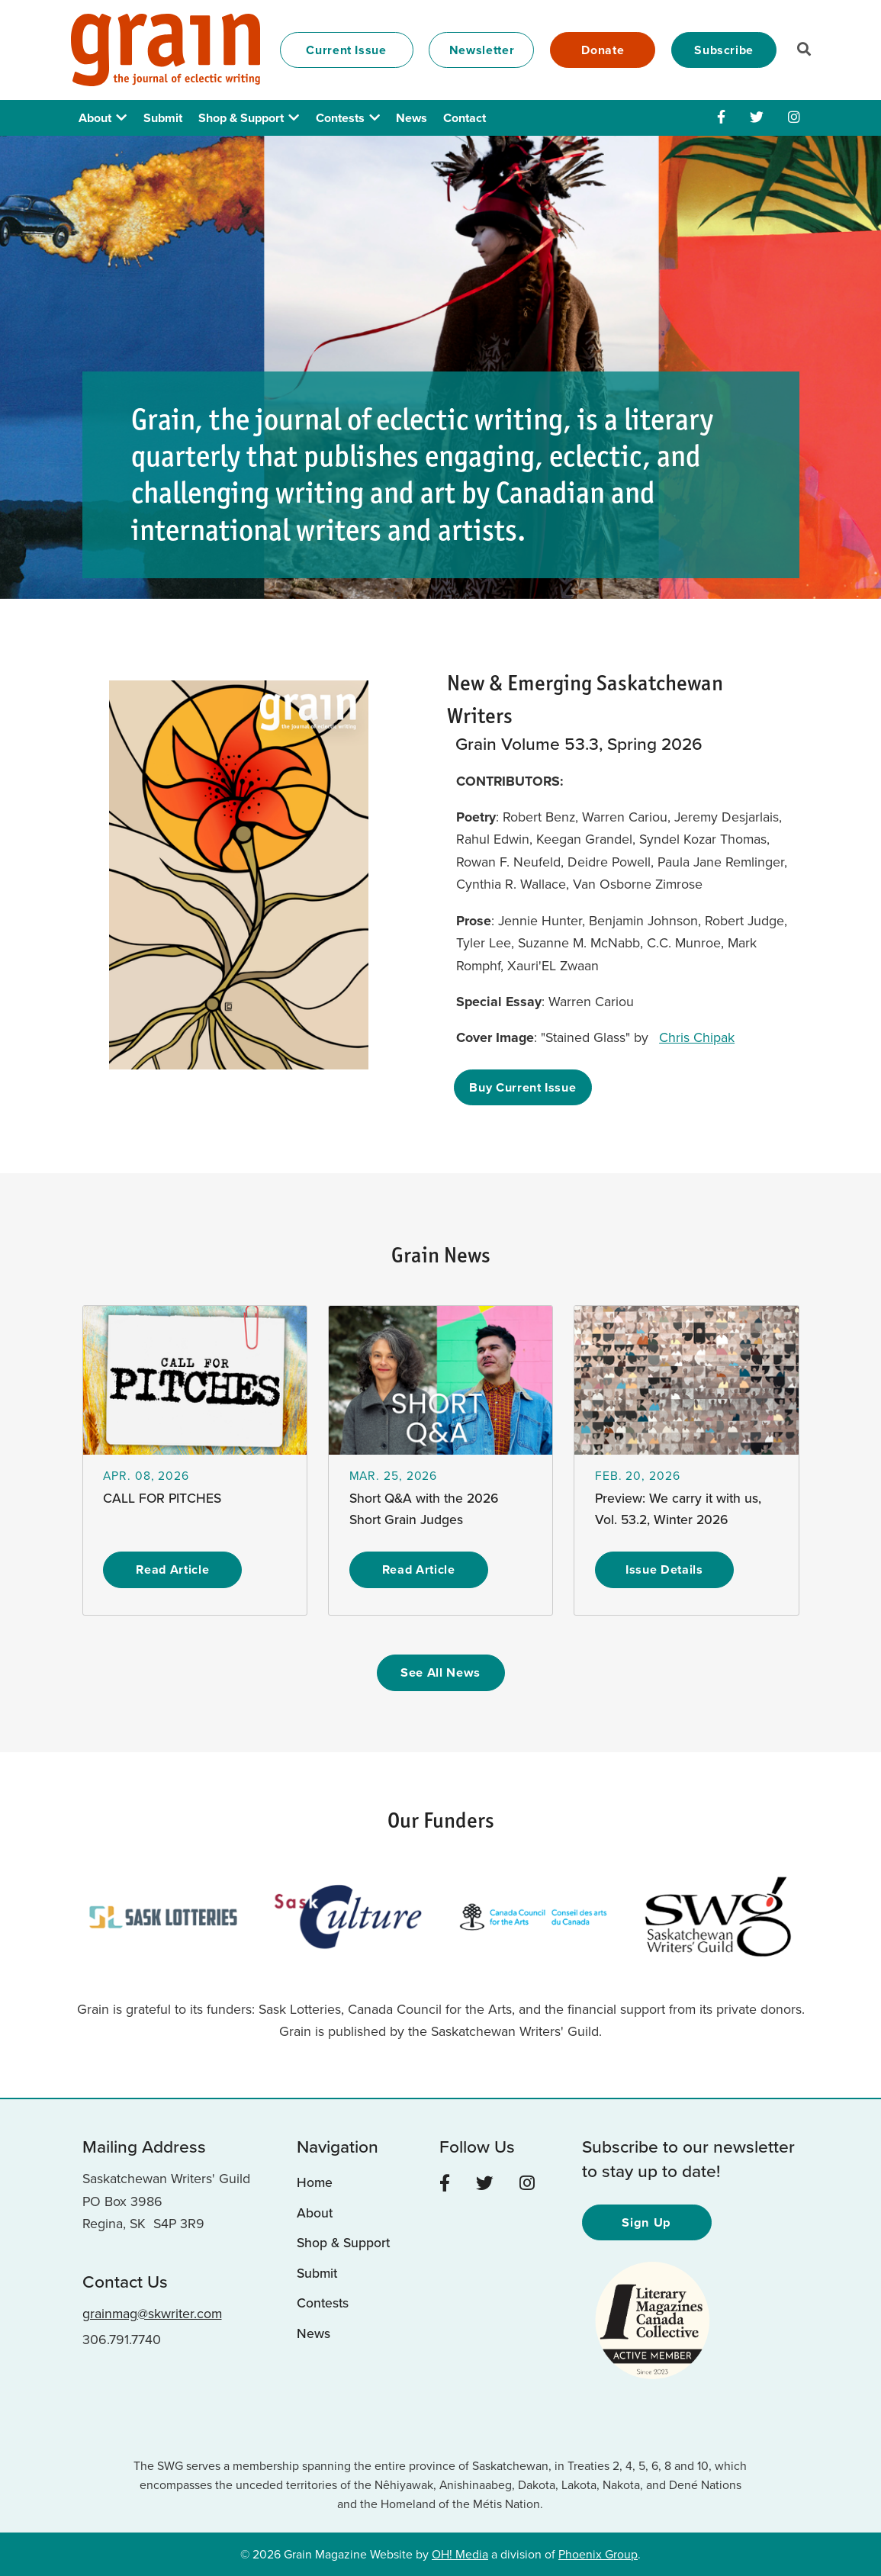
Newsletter (482, 50)
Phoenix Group (598, 2552)
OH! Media (460, 2552)
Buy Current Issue (524, 1087)
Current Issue (346, 50)
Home (315, 2182)
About (95, 118)
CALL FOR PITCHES (163, 1498)
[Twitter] (757, 117)
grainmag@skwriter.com (152, 2312)
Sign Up (646, 2220)
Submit (162, 118)
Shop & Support (241, 118)
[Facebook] (721, 117)
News (411, 118)
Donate (602, 50)
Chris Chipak (698, 1037)
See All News (441, 1671)
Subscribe (724, 50)
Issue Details (664, 1569)
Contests (340, 118)
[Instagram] (794, 117)
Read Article (172, 1569)
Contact (464, 118)
